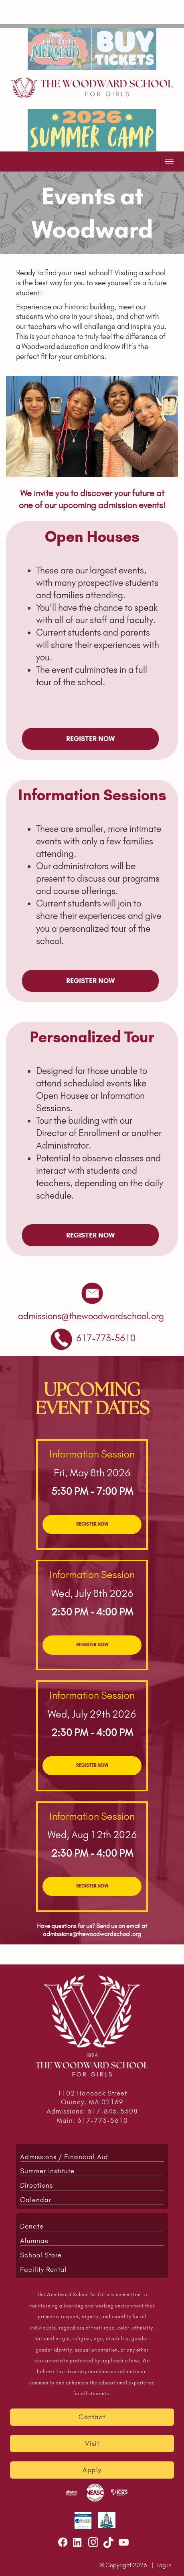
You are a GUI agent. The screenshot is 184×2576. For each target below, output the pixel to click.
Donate (32, 2226)
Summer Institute (47, 2171)
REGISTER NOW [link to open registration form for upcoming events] (90, 739)
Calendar (35, 2200)
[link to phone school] (105, 1338)
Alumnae (34, 2241)
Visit (92, 2443)
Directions (36, 2185)
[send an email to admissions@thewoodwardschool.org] (91, 1316)
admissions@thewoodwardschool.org (92, 1934)
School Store (41, 2255)
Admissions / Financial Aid (64, 2157)
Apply (92, 2470)
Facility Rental (43, 2269)
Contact (92, 2417)
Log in (164, 2565)
